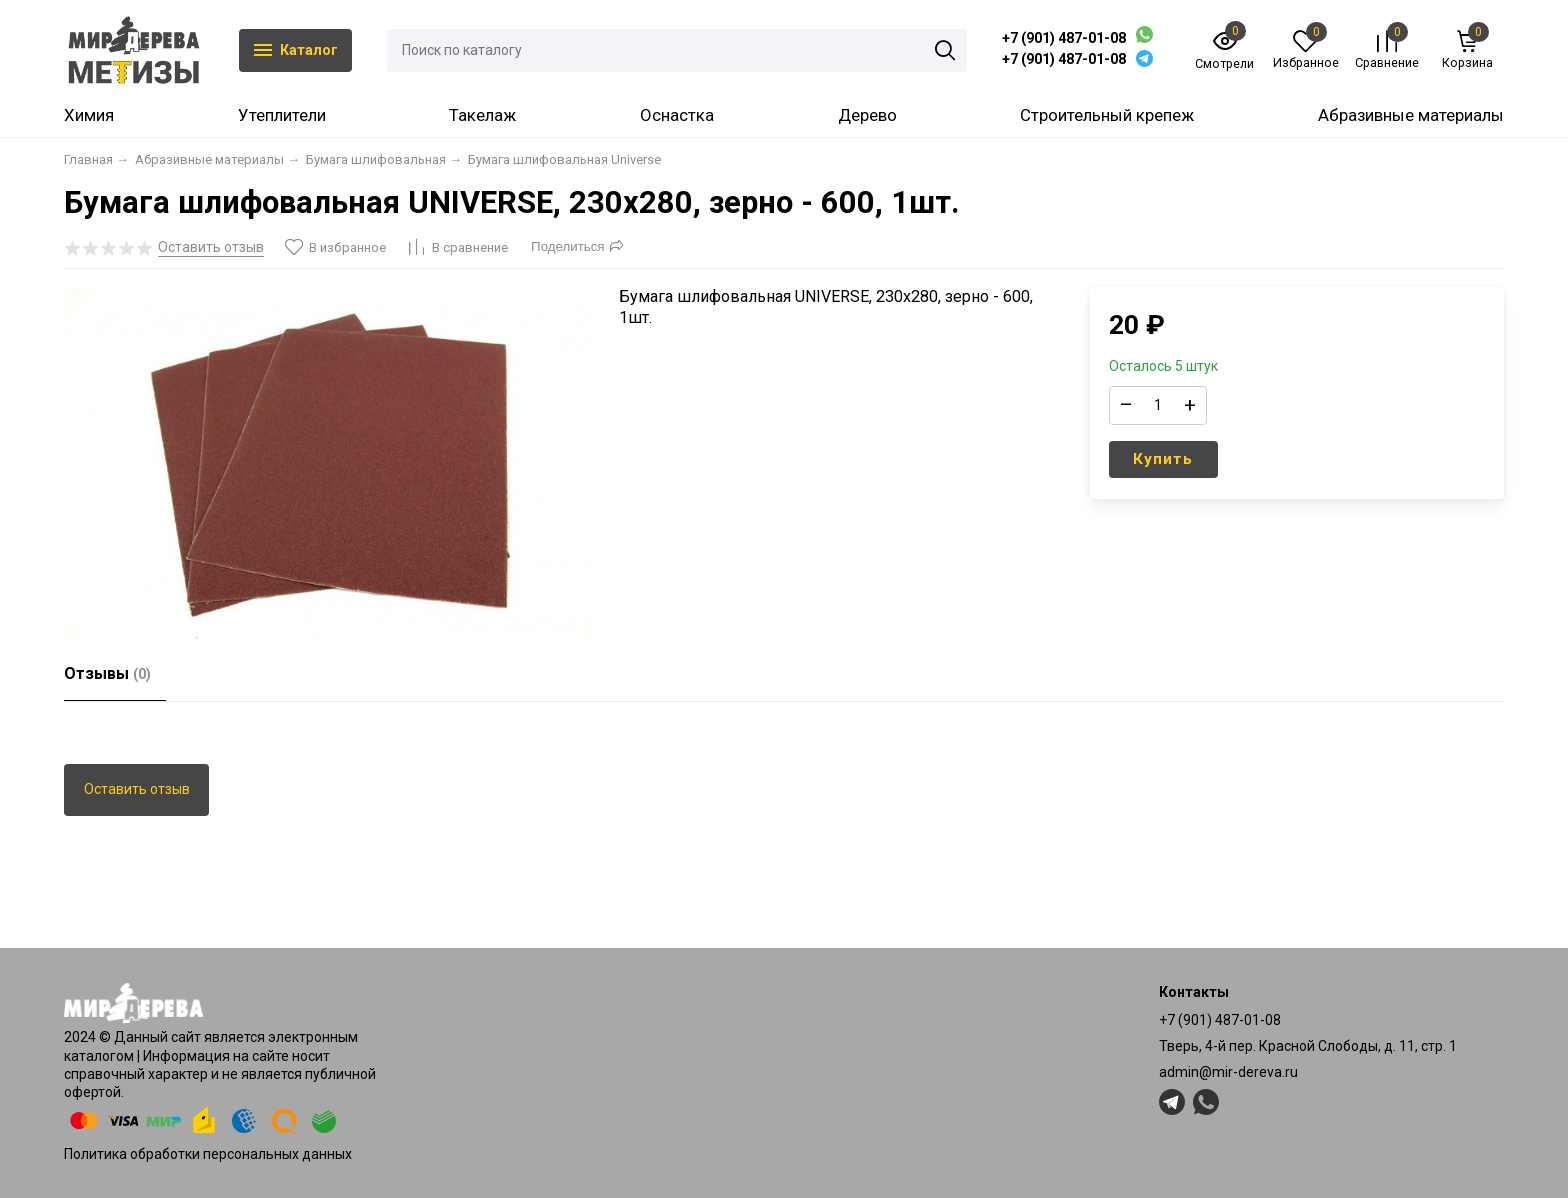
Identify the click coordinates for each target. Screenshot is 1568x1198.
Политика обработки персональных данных (208, 1154)
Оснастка (677, 115)
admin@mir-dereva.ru (1228, 1072)
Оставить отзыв (137, 789)
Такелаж (482, 115)
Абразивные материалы (1411, 115)
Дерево (867, 115)
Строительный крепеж (1107, 115)
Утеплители (282, 115)
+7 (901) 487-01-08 (1064, 38)
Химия (89, 115)
